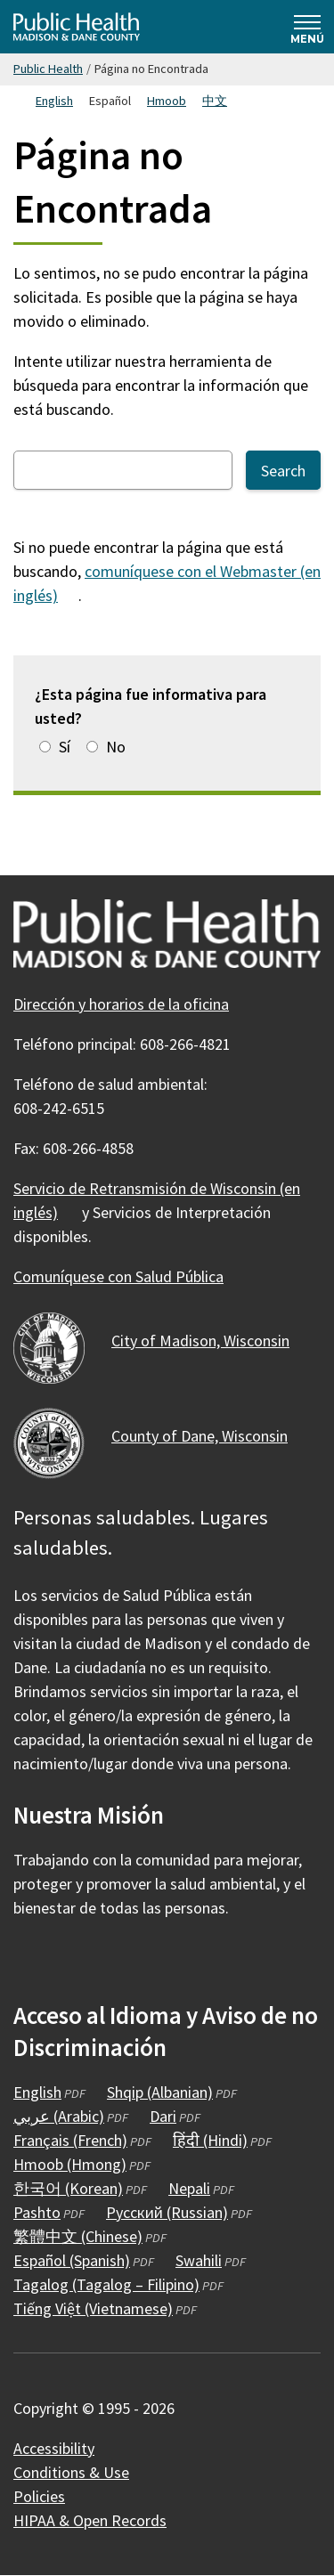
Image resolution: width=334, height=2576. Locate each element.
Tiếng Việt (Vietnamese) (93, 2308)
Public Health (48, 69)
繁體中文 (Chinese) (78, 2236)
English (54, 101)
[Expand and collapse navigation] (307, 26)
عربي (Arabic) (58, 2116)
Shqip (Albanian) (160, 2092)
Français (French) (70, 2140)
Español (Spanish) (71, 2260)
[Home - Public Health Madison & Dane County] (76, 26)
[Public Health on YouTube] (126, 1960)
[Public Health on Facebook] (29, 1960)
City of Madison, (210, 1340)
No (116, 746)
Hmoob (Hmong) (69, 2164)
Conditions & (81, 2472)
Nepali (189, 2188)
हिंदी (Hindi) (210, 2140)
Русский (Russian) (167, 2212)
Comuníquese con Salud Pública (118, 1276)
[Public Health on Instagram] (77, 1960)
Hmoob (166, 101)
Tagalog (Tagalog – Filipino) (106, 2284)
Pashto (37, 2212)
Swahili (198, 2260)
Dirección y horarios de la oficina (121, 1004)
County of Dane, (209, 1436)
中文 (214, 101)
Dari (163, 2116)
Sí (64, 746)
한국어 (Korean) (68, 2188)
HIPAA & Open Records (90, 2520)
